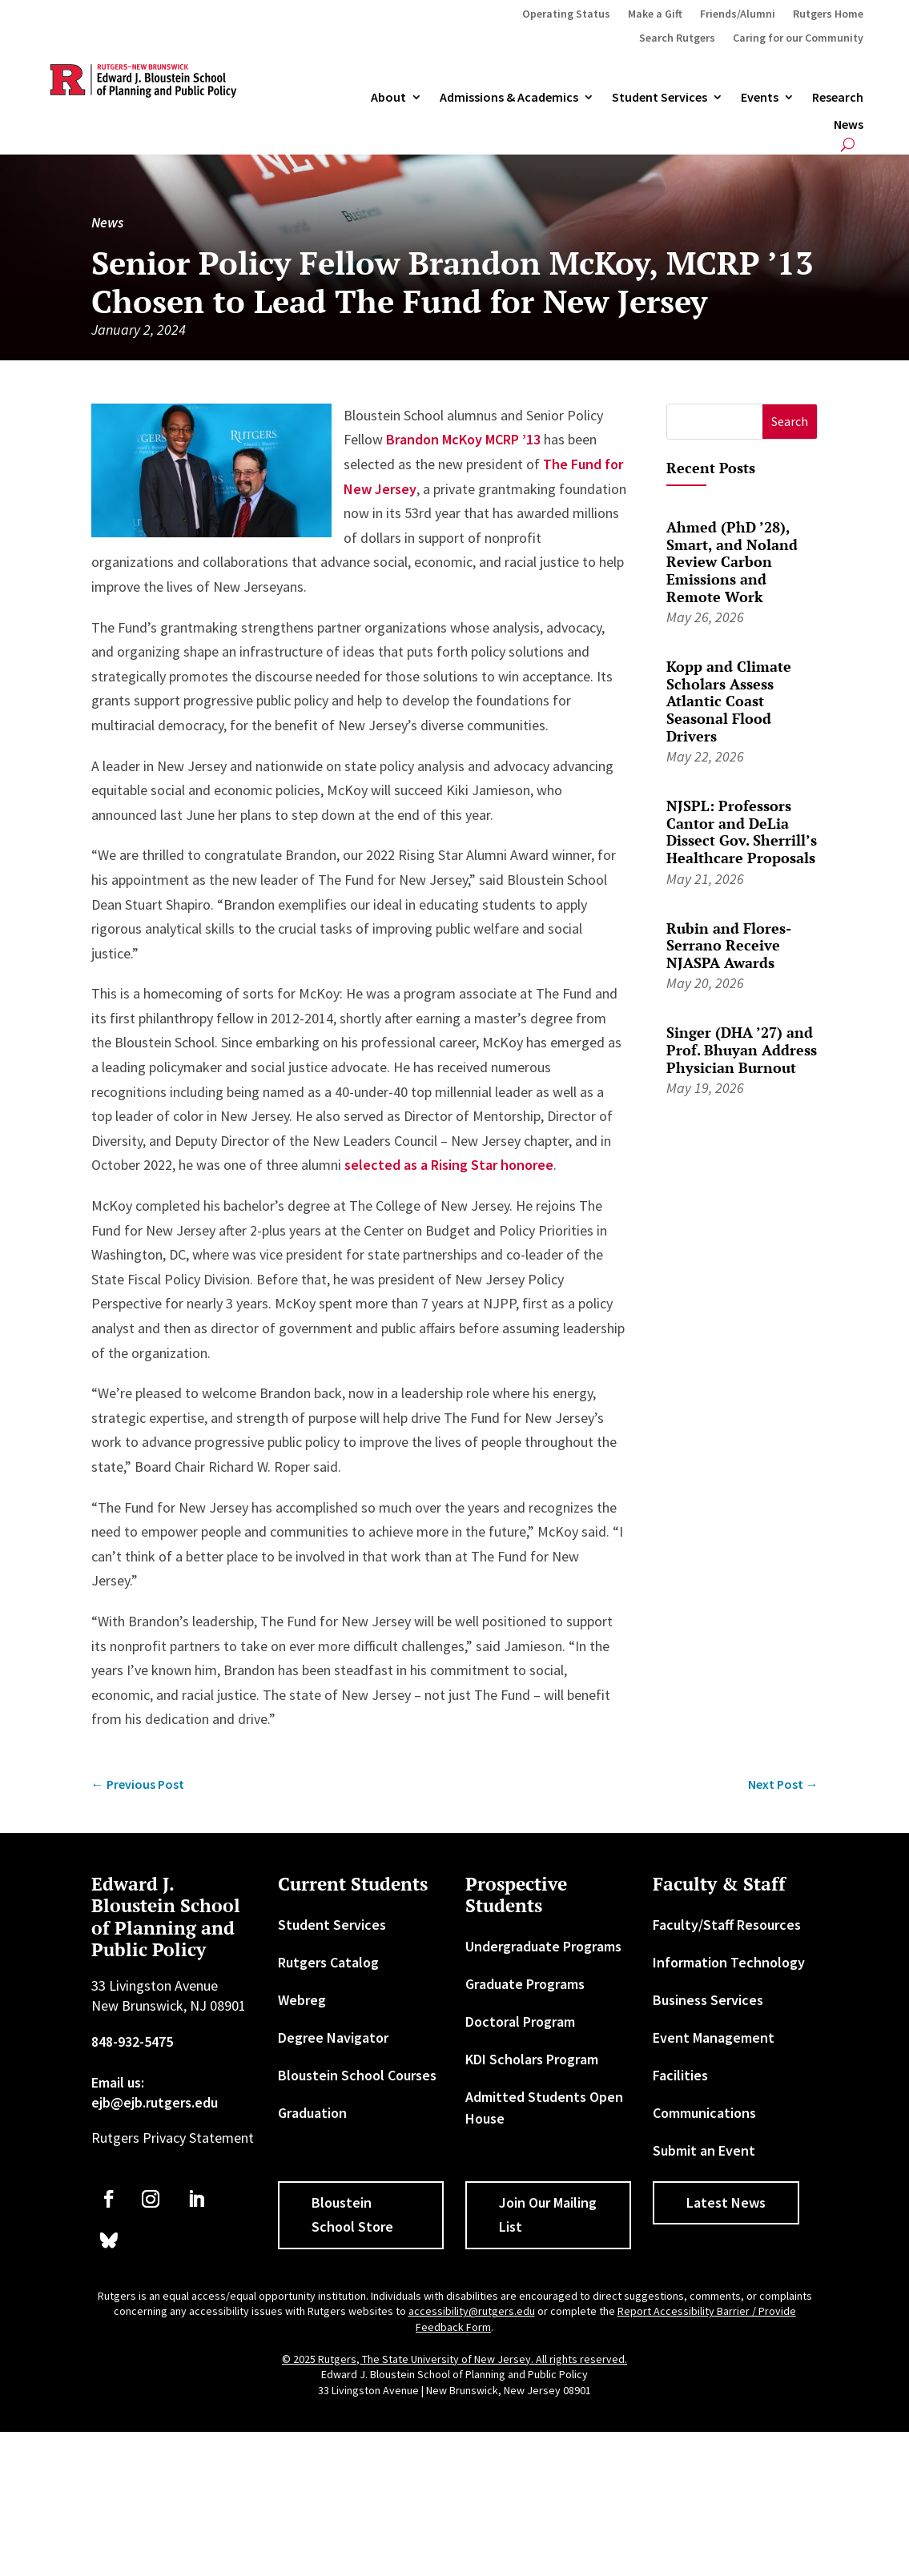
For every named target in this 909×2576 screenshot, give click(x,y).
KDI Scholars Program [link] (531, 2059)
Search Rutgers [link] (677, 38)
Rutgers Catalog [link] (328, 1962)
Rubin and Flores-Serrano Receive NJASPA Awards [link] (728, 945)
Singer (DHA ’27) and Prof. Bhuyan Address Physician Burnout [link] (741, 1049)
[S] (714, 421)
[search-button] (848, 144)
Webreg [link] (302, 2000)
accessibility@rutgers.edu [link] (471, 2311)
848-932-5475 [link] (132, 2041)
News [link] (848, 125)
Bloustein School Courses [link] (357, 2075)
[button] (790, 421)
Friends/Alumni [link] (737, 14)
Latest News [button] (726, 2202)
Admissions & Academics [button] (509, 97)
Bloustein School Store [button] (352, 2214)
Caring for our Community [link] (798, 38)
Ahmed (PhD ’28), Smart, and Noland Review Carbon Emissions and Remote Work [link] (732, 561)
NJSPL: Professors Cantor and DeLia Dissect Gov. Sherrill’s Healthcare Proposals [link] (741, 831)
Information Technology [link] (729, 1962)
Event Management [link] (713, 2037)
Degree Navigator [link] (333, 2037)
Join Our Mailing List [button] (548, 2214)
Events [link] (759, 97)
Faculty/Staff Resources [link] (727, 1924)
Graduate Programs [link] (525, 1984)
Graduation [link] (312, 2113)
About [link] (388, 97)
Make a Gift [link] (655, 14)
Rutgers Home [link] (828, 14)
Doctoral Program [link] (520, 2021)
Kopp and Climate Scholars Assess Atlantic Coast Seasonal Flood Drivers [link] (728, 701)
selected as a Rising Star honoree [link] (448, 1164)
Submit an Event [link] (704, 2150)
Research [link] (837, 97)
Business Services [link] (708, 2000)
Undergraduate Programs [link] (543, 1946)
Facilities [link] (680, 2075)
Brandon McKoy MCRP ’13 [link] (463, 439)
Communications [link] (704, 2113)
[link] (137, 1784)
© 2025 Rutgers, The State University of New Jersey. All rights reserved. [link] (454, 2359)
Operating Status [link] (566, 14)
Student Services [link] (659, 97)
